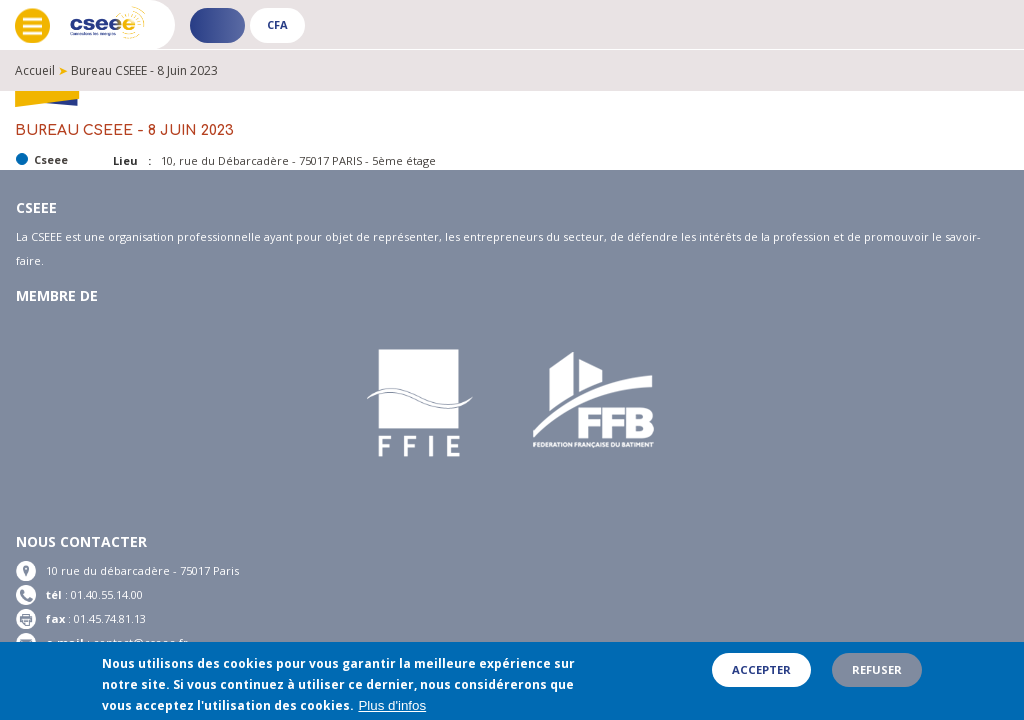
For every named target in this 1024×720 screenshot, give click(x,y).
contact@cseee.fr (140, 642)
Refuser (877, 675)
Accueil (35, 70)
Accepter (761, 675)
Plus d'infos (392, 710)
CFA (277, 24)
